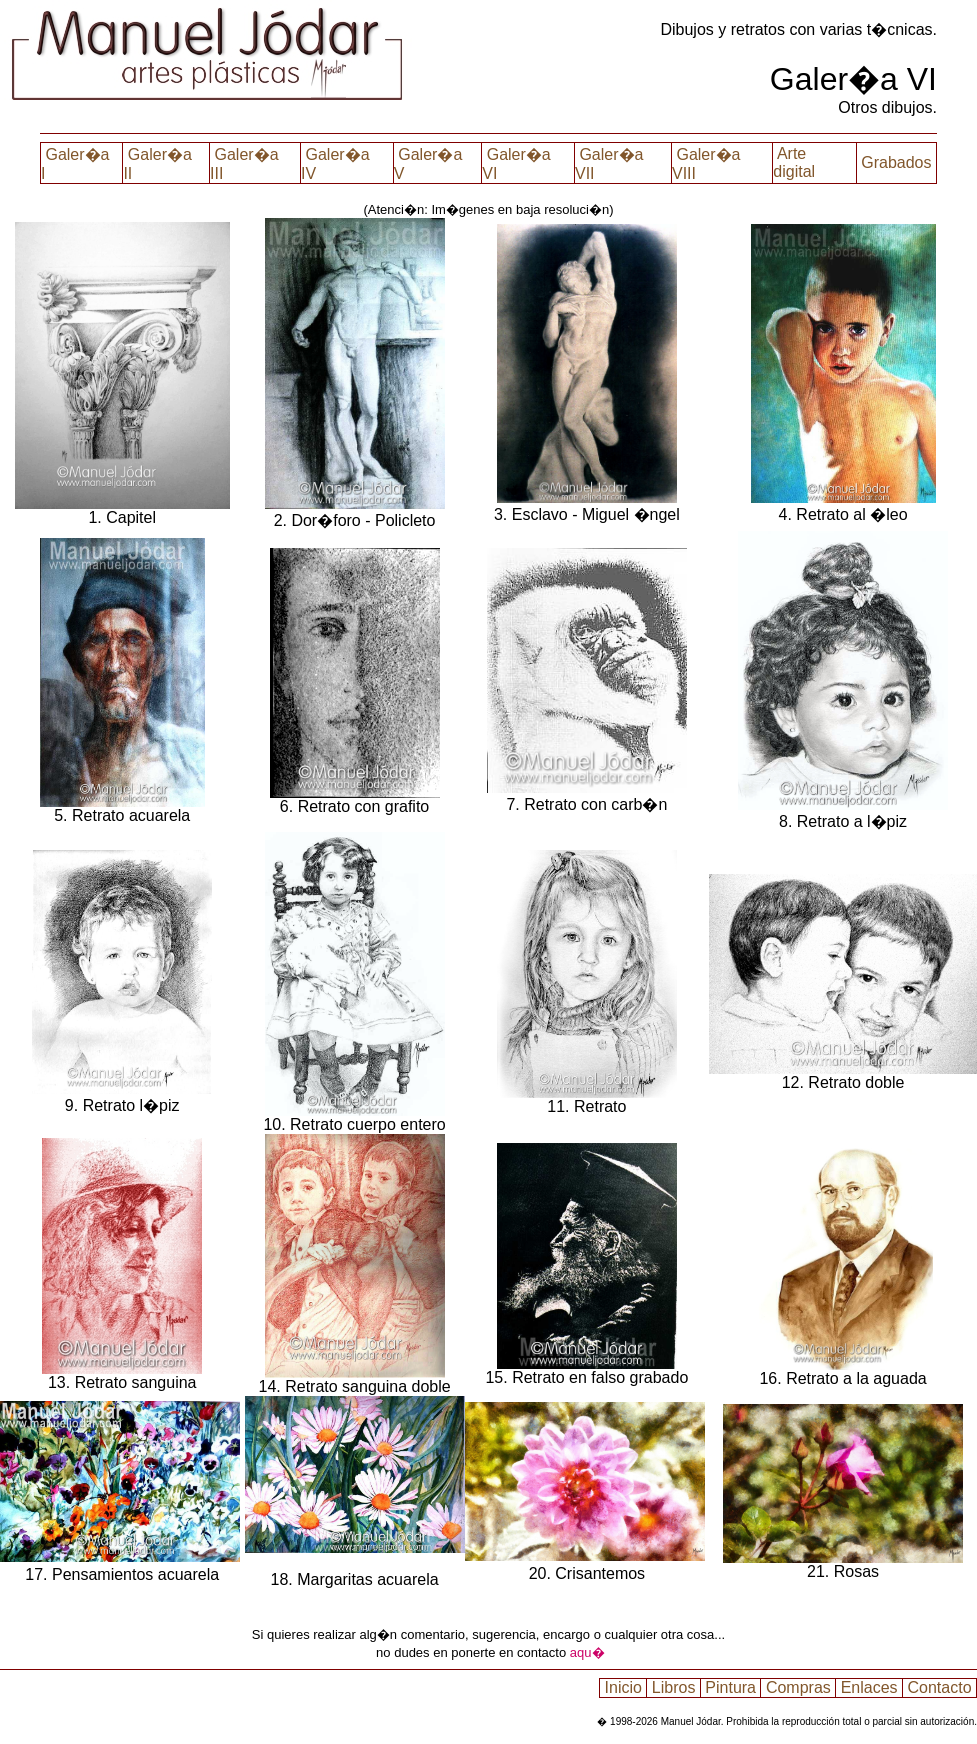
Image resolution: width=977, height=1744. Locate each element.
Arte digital (796, 162)
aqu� (587, 1652)
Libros (673, 1687)
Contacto (939, 1687)
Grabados (896, 162)
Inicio (623, 1687)
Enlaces (869, 1687)
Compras (798, 1687)
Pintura (731, 1687)
